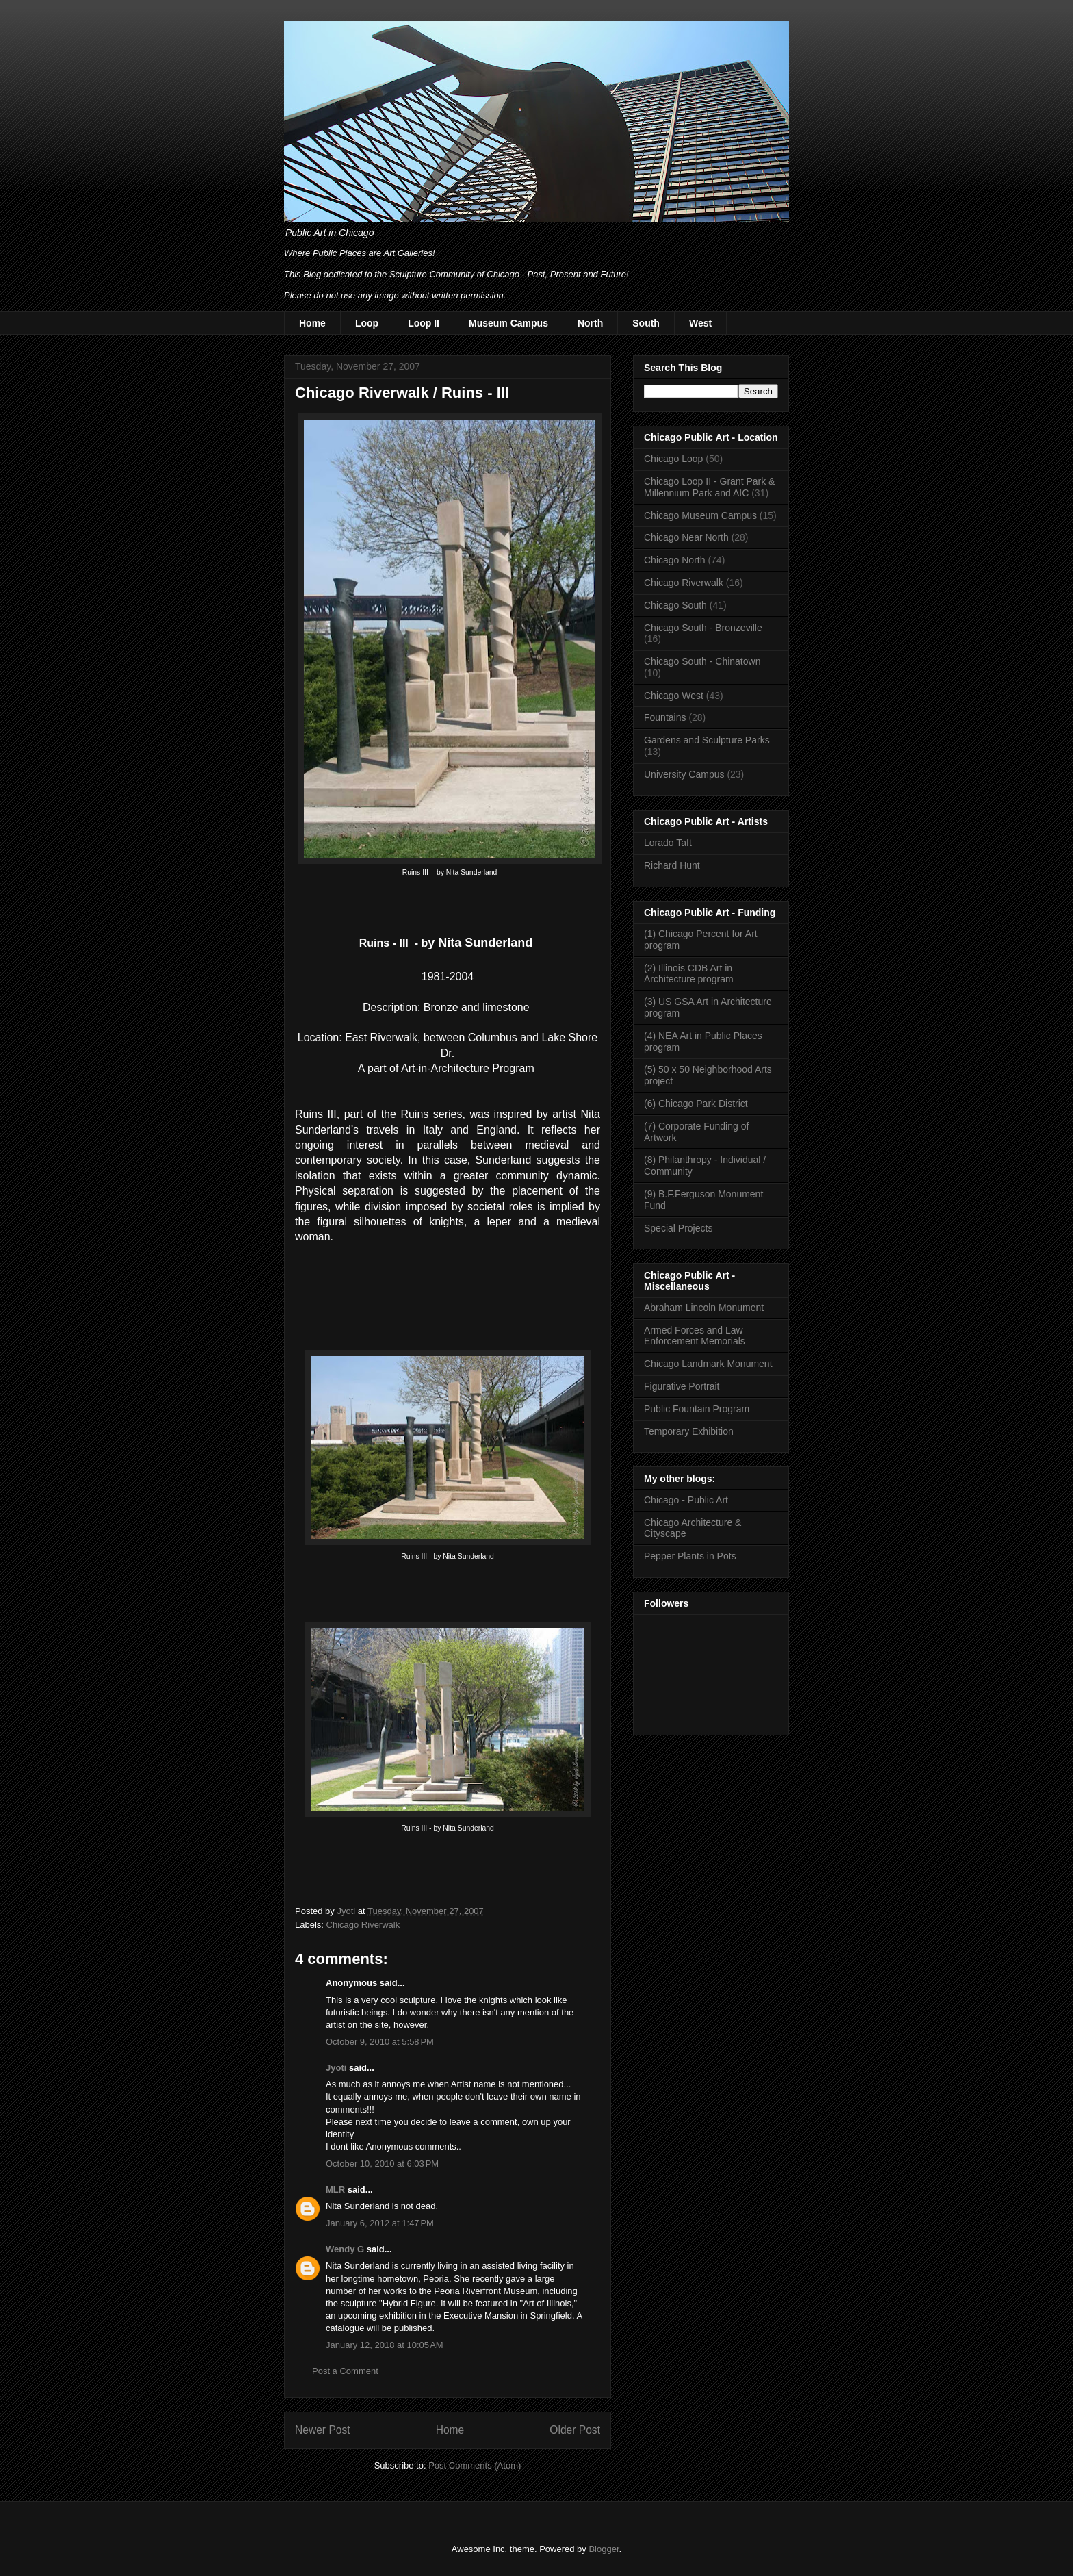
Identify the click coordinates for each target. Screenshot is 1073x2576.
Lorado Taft (668, 842)
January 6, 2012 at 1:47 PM (380, 2223)
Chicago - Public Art (686, 1499)
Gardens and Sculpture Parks (707, 740)
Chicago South (675, 605)
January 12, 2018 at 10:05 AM (384, 2345)
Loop (366, 323)
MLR (335, 2189)
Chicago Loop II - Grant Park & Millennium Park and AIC (709, 487)
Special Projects (678, 1228)
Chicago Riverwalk (363, 1925)
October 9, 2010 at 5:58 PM (380, 2042)
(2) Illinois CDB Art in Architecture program (689, 973)
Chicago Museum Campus (700, 515)
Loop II (423, 323)
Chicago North (675, 559)
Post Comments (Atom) (474, 2465)
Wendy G (345, 2249)
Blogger (604, 2549)
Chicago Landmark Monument (708, 1363)
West (700, 323)
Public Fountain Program (696, 1408)
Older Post (575, 2430)
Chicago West (673, 695)
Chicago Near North (686, 537)
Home (312, 323)
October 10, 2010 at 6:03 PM (382, 2163)
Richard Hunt (672, 865)
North (590, 323)
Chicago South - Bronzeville (703, 627)
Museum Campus (508, 323)
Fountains (665, 717)
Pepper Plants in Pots (690, 1556)
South (646, 323)
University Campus (684, 774)
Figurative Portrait (681, 1386)
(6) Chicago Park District (696, 1103)
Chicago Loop (673, 458)
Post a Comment (345, 2371)
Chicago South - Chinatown (702, 661)
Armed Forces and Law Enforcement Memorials (694, 1336)
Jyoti (336, 2068)
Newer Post (322, 2430)
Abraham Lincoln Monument (704, 1307)
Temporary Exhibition (689, 1431)
